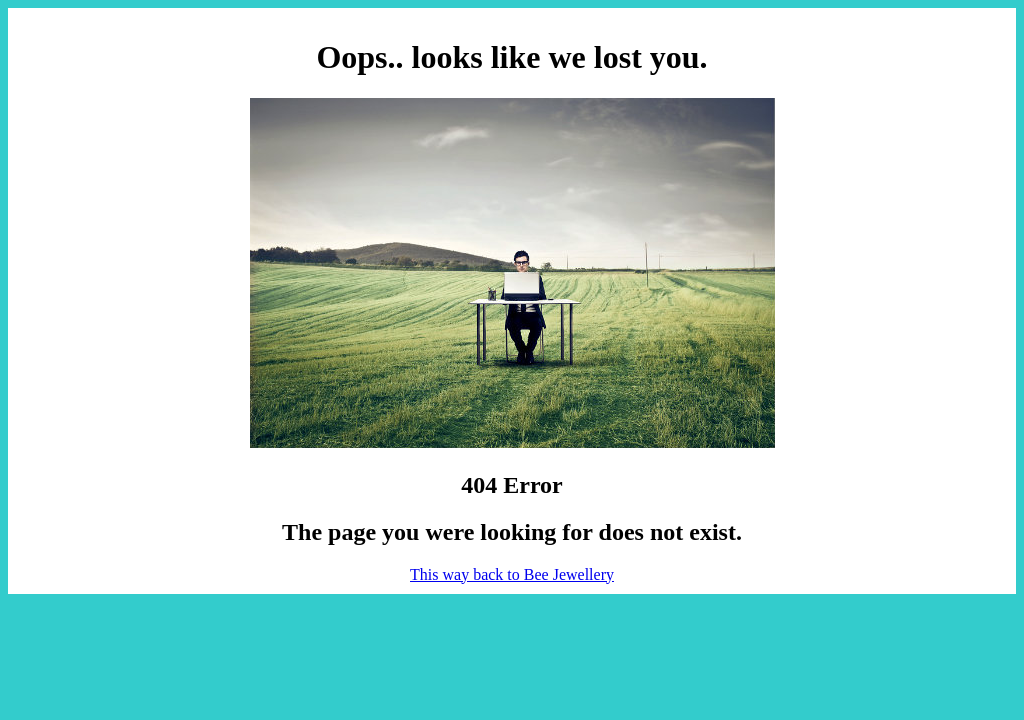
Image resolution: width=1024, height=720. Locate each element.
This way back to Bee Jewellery (512, 574)
